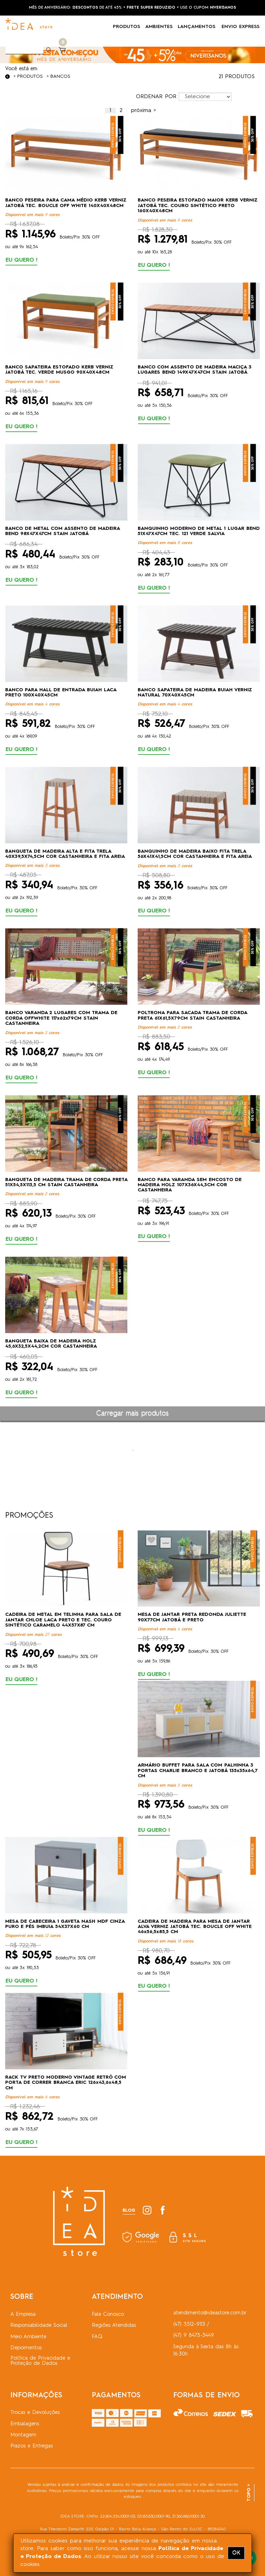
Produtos (30, 76)
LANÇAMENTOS (200, 26)
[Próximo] (143, 110)
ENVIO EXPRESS (240, 26)
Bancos (60, 76)
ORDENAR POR (156, 97)
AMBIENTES (161, 26)
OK (236, 2553)
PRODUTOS (129, 26)
